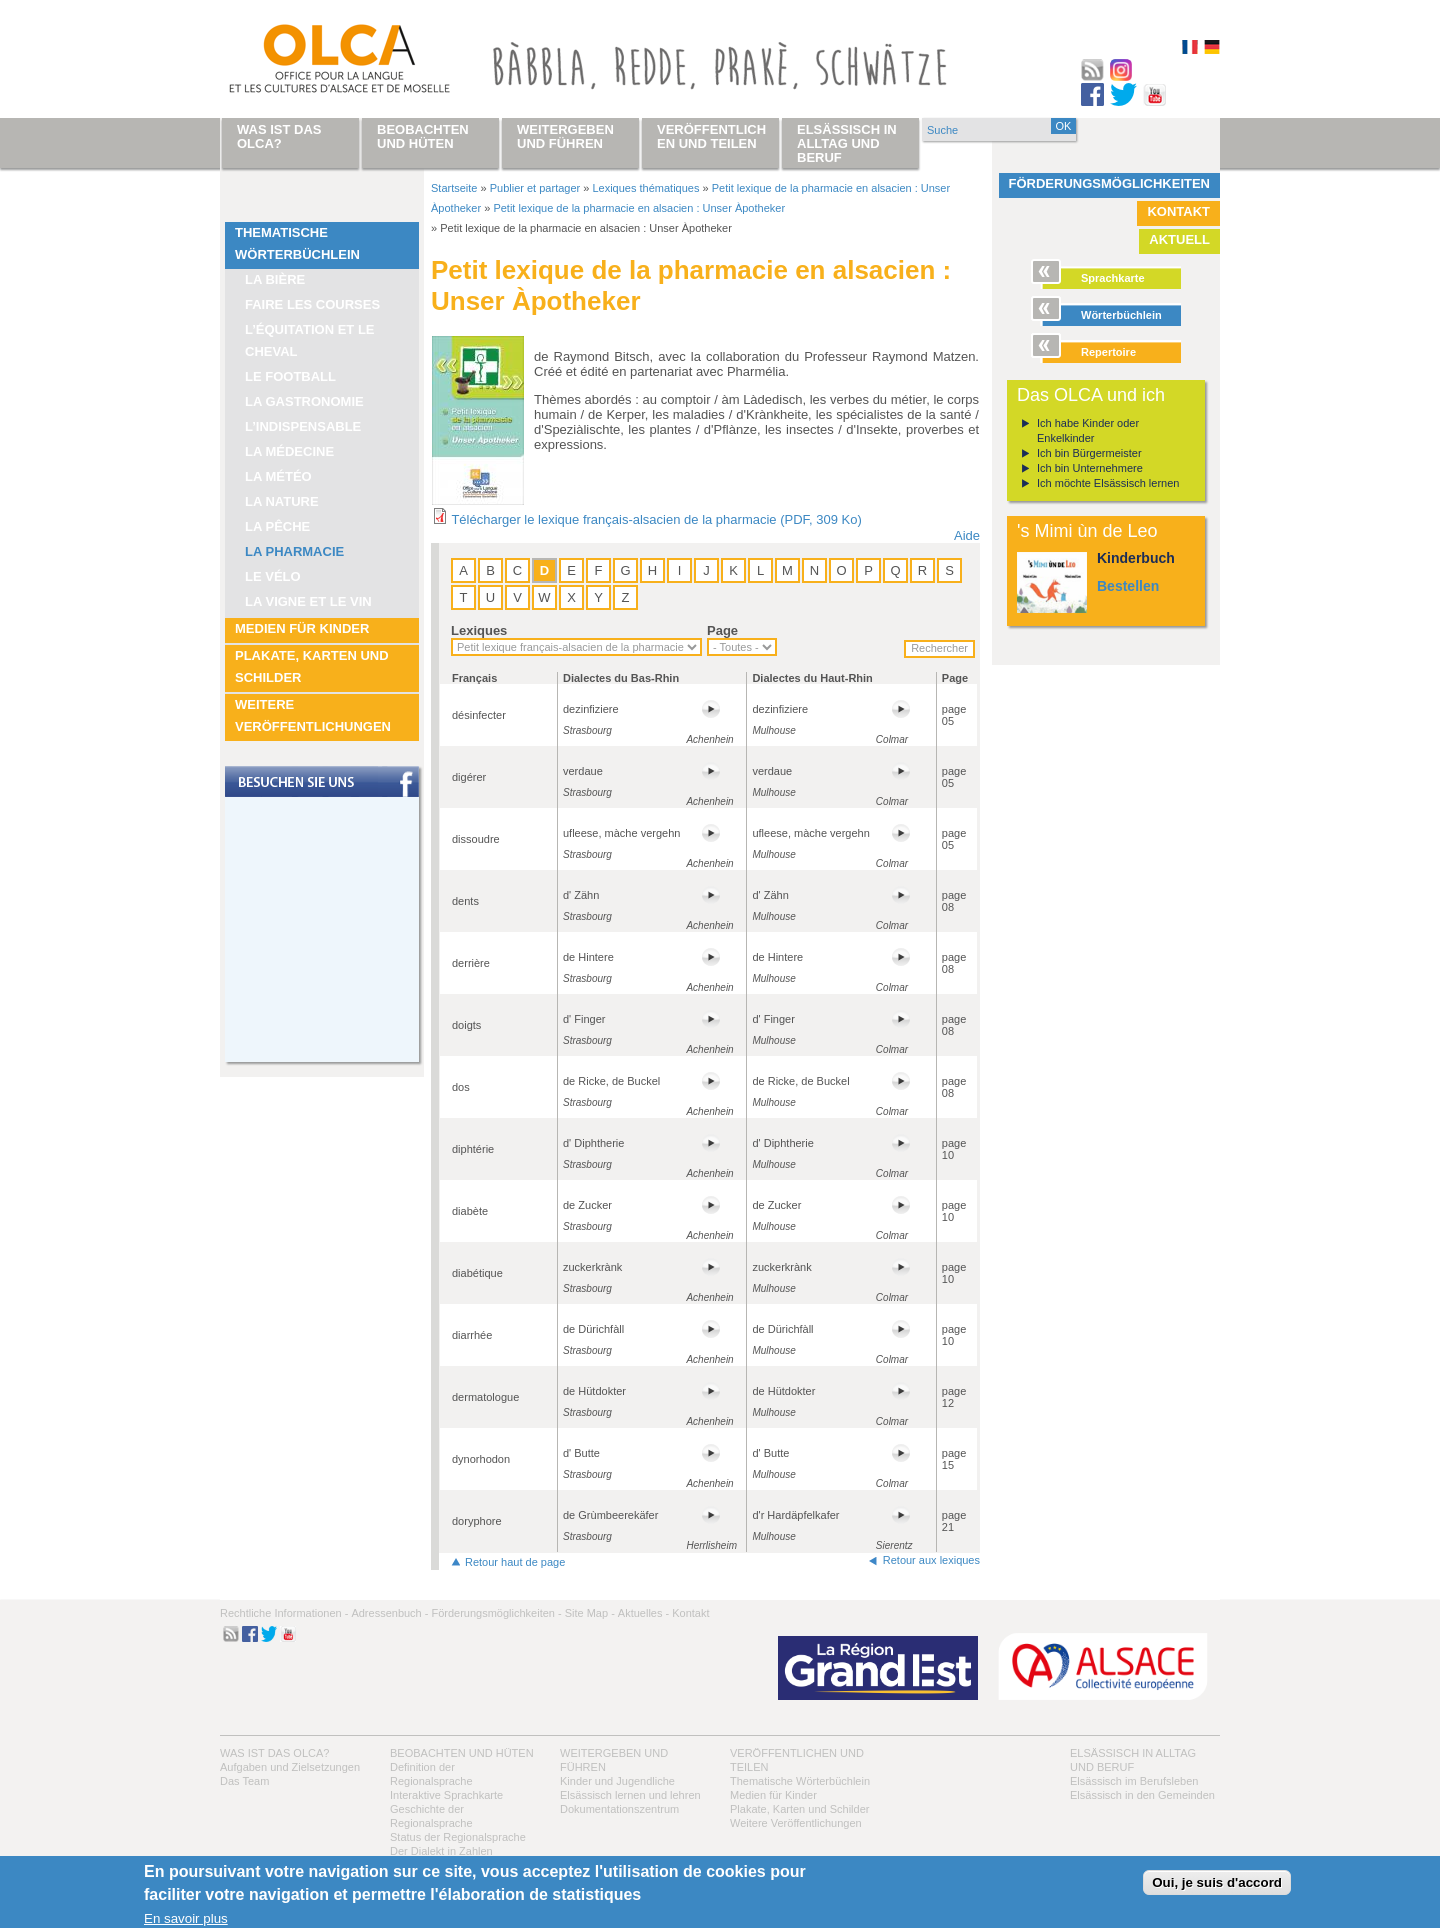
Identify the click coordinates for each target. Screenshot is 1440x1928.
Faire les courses (312, 304)
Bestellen (1128, 586)
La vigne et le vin (308, 601)
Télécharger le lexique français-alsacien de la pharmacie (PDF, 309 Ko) (656, 519)
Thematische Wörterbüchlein (297, 243)
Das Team (244, 1781)
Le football (290, 376)
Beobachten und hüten (462, 1753)
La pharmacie (294, 551)
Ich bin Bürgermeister (1089, 453)
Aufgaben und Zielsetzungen (290, 1767)
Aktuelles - (643, 1613)
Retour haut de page (515, 1562)
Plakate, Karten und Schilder (312, 666)
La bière (275, 279)
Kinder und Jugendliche (617, 1781)
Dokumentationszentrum (619, 1809)
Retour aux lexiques (931, 1560)
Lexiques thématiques (645, 188)
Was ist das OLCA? (274, 1753)
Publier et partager (535, 188)
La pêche (277, 526)
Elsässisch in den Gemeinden (1142, 1795)
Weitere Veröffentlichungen (313, 715)
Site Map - (590, 1613)
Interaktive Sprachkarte (446, 1795)
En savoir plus (186, 1918)
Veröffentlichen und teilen (711, 136)
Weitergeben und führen (565, 136)
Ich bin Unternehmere (1090, 468)
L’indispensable (303, 426)
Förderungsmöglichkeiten (1110, 183)
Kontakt (1178, 211)
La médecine (289, 451)
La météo (278, 476)
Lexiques (479, 630)
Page (722, 630)
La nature (282, 501)
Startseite (454, 188)
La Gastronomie (304, 401)
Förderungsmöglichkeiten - (496, 1613)
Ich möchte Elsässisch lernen (1108, 483)
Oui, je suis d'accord (1217, 1882)
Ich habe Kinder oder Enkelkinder (1088, 430)
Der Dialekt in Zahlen (441, 1851)
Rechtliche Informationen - (284, 1613)
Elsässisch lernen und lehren (630, 1795)
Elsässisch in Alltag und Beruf (847, 143)
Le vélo (273, 576)
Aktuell (1179, 239)
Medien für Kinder (302, 628)
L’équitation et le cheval (310, 340)
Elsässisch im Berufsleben (1134, 1781)
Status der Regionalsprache (458, 1837)
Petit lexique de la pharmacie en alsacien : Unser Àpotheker (639, 208)
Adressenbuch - (389, 1613)
